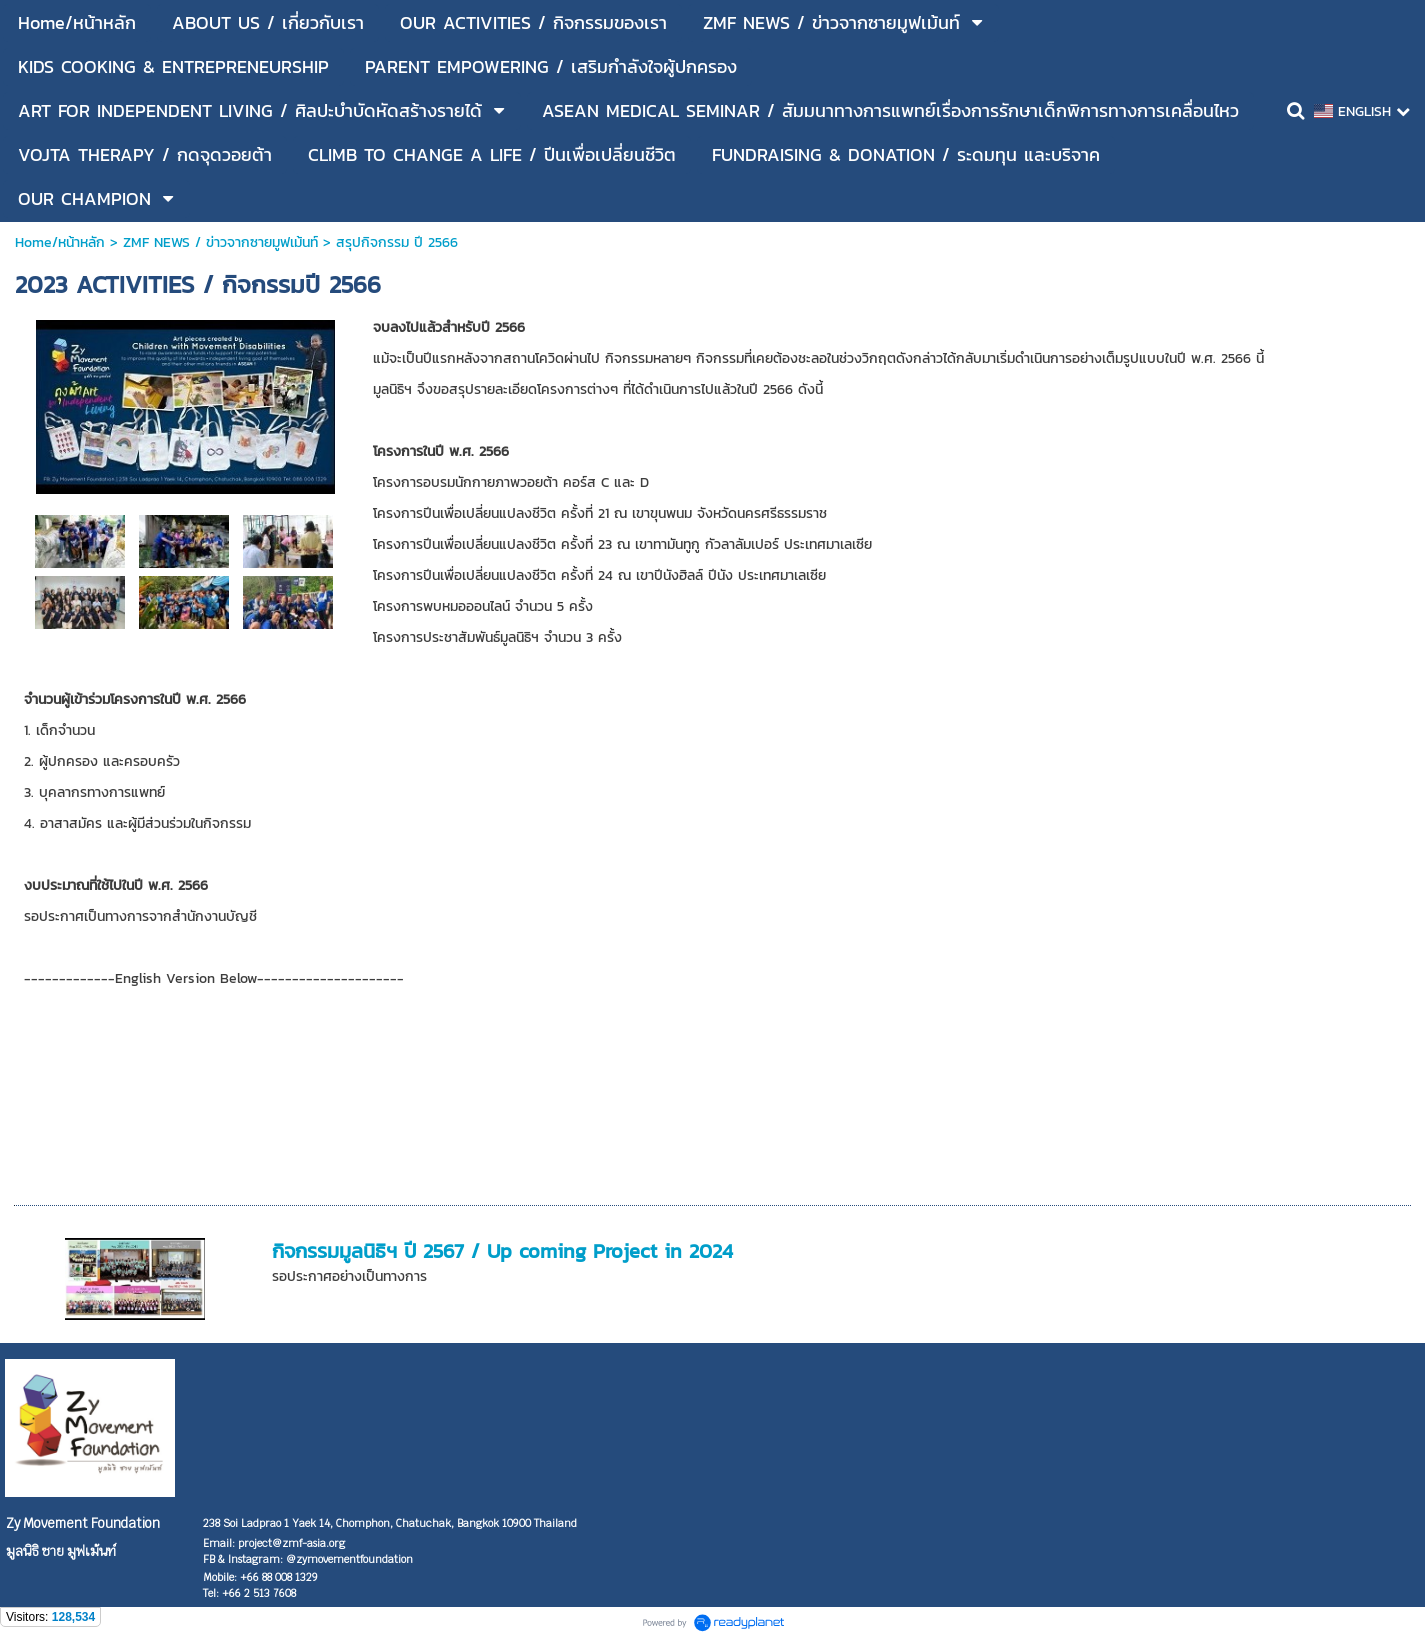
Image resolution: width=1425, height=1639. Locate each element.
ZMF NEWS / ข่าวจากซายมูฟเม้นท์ (220, 242)
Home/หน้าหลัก (60, 242)
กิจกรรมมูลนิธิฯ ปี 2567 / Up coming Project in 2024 (502, 1251)
